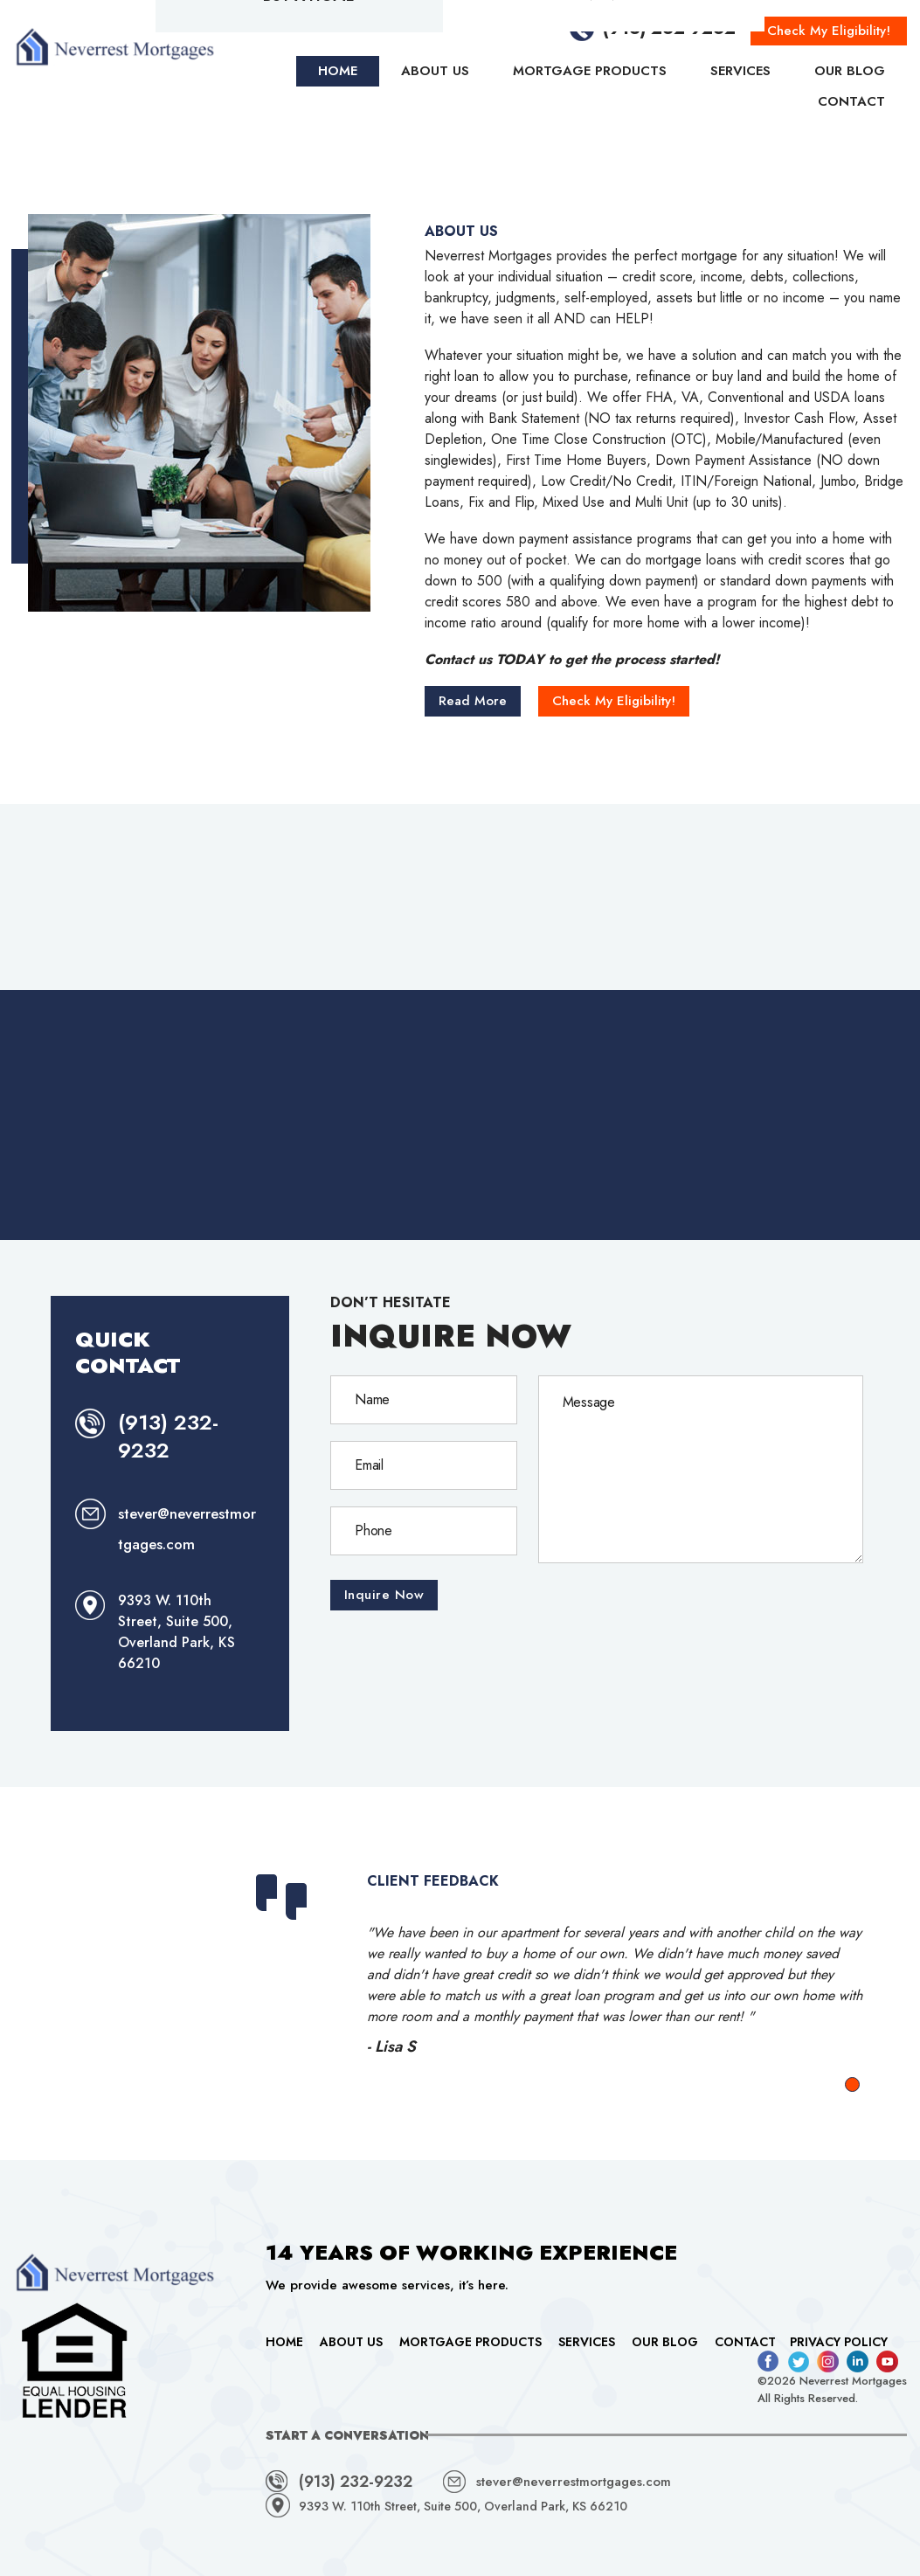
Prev (238, 1970)
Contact (745, 2342)
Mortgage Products (470, 2342)
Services (586, 2342)
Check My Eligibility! (613, 700)
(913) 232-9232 (168, 1436)
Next (846, 1970)
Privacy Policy (839, 2342)
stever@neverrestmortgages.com (573, 2481)
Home (284, 2342)
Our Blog (665, 2342)
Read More (473, 700)
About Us (351, 2342)
